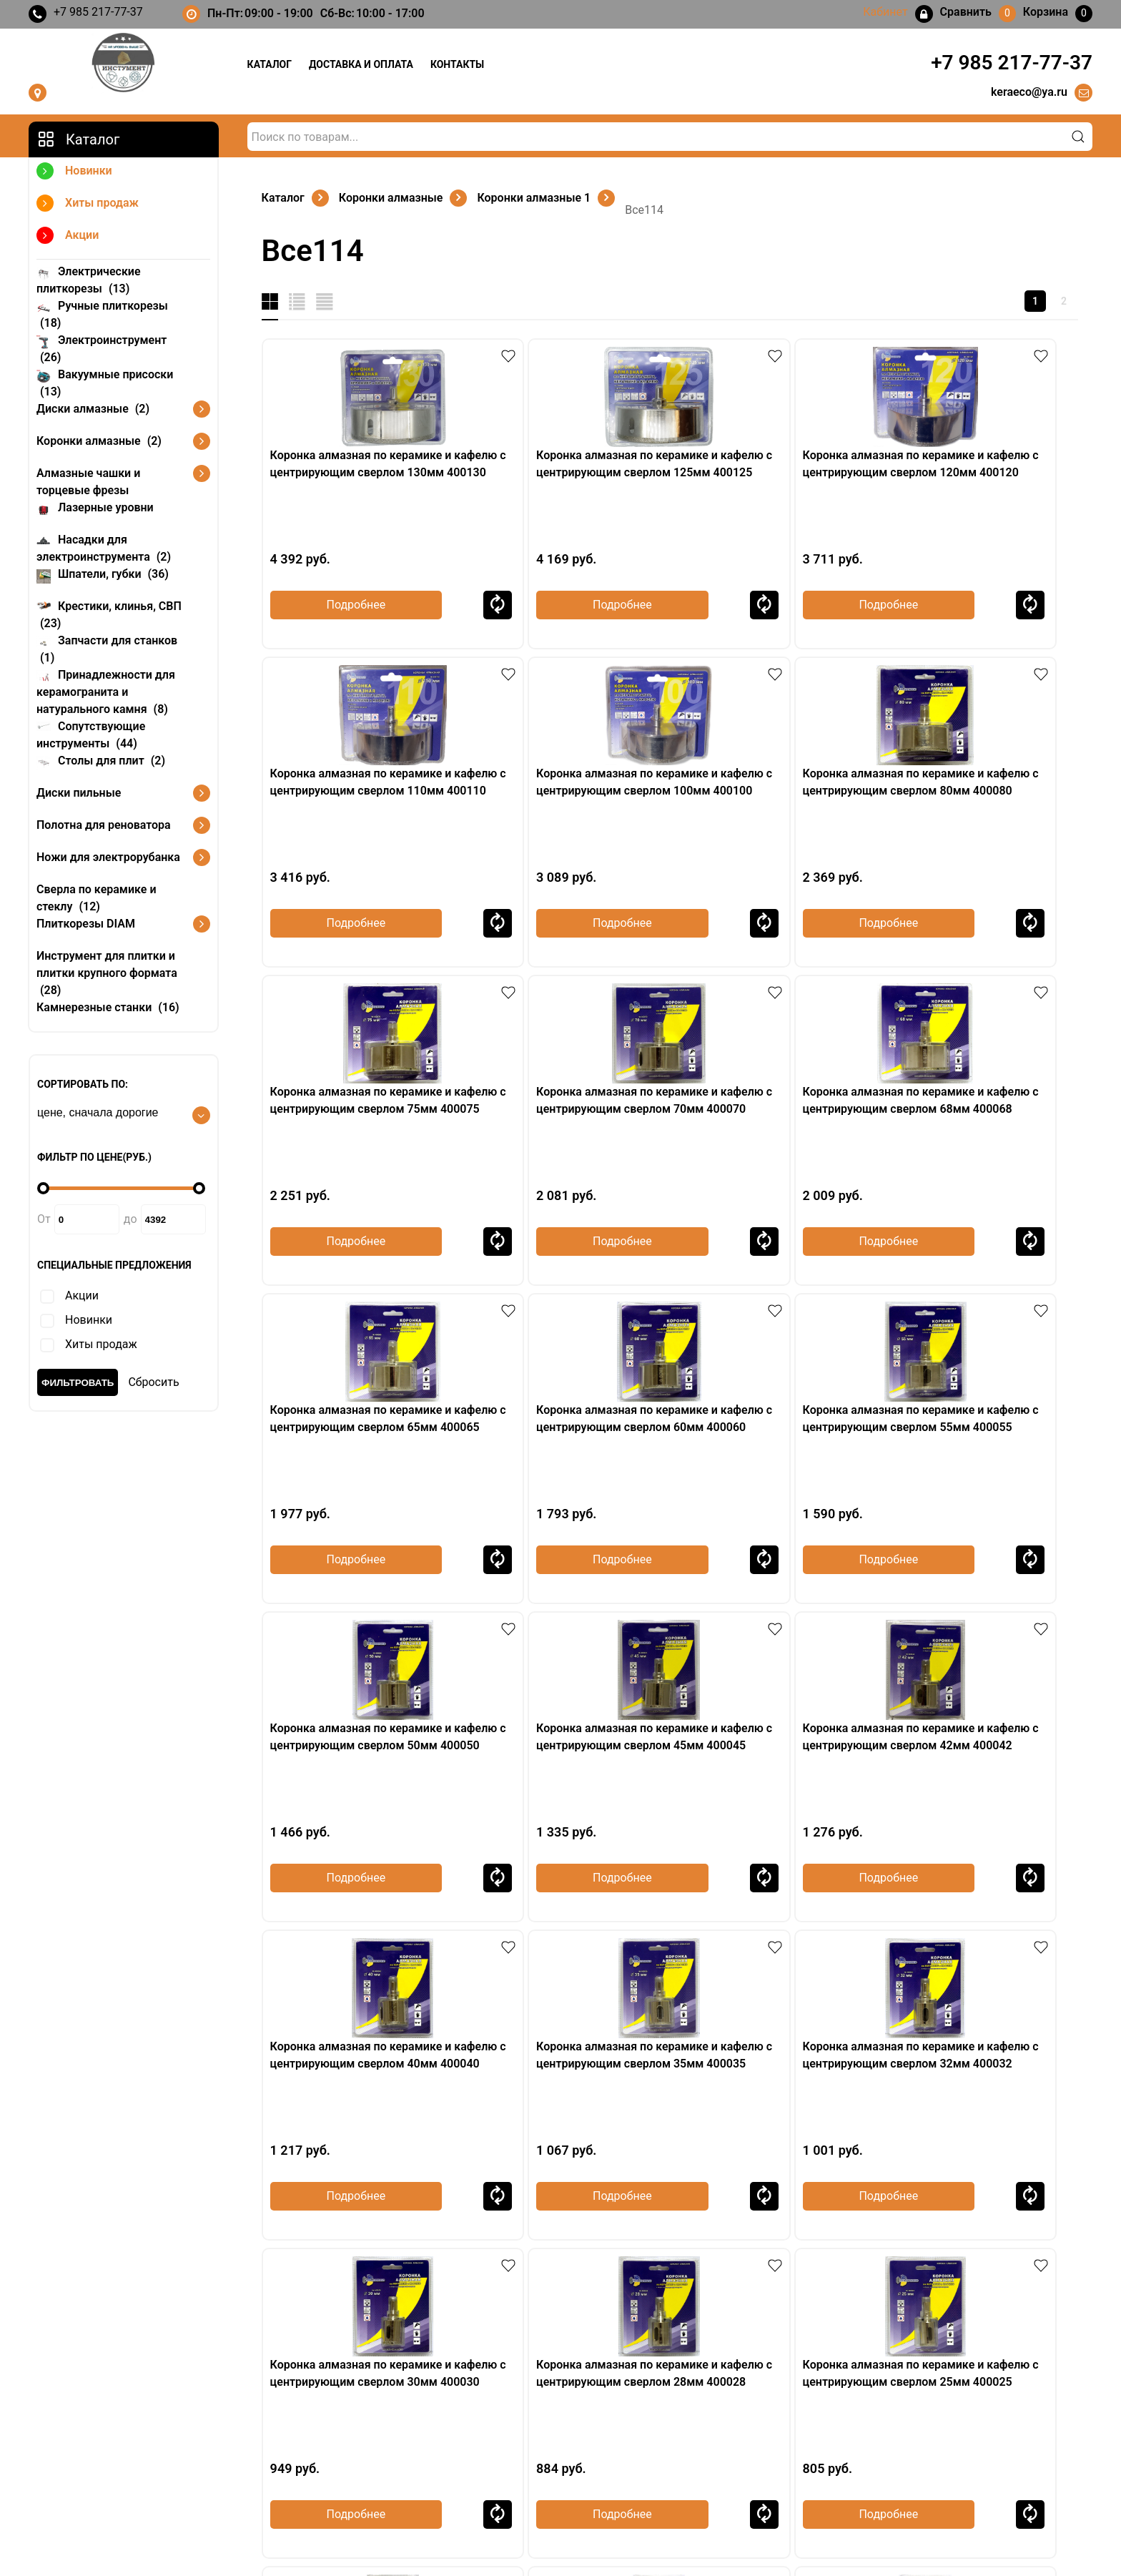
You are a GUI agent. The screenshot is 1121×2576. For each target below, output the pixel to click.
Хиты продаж (87, 205)
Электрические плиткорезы (88, 279)
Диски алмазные (92, 409)
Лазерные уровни (95, 506)
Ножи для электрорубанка (108, 857)
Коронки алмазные (99, 441)
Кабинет (870, 2427)
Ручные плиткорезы (102, 314)
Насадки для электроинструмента (103, 547)
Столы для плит (100, 759)
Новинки (74, 172)
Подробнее (334, 604)
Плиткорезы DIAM (85, 923)
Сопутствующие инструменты (90, 734)
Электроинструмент (101, 348)
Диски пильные (78, 793)
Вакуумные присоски (104, 382)
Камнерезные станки (107, 1007)
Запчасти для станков (106, 648)
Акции (67, 237)
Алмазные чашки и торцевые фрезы (88, 481)
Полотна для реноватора (103, 825)
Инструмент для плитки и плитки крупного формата (106, 973)
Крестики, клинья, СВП (109, 614)
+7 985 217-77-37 (86, 14)
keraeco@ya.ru (1029, 92)
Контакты (457, 64)
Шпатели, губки (102, 573)
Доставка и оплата (361, 64)
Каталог (269, 64)
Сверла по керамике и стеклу (96, 898)
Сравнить (435, 605)
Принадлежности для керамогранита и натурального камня (105, 691)
